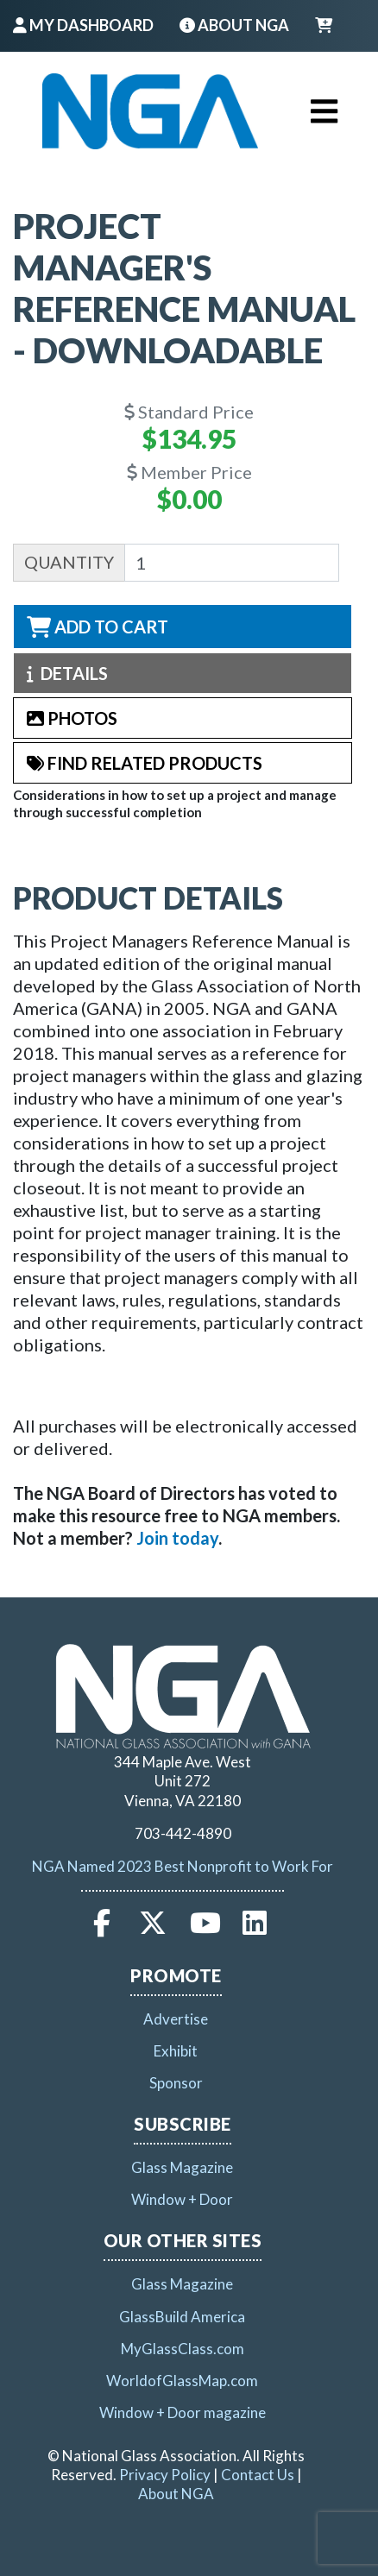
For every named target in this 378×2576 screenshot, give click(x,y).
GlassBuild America (182, 2317)
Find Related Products (144, 763)
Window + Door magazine (182, 2412)
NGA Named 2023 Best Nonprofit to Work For (182, 1866)
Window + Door (182, 2199)
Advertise (175, 2019)
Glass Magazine (182, 2167)
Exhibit (176, 2051)
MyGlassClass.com (182, 2349)
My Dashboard (83, 25)
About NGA (234, 25)
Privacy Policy (165, 2475)
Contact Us (257, 2475)
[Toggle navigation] (324, 111)
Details (67, 673)
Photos (72, 718)
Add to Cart (97, 626)
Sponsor (176, 2083)
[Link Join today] (177, 1537)
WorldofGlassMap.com (182, 2380)
